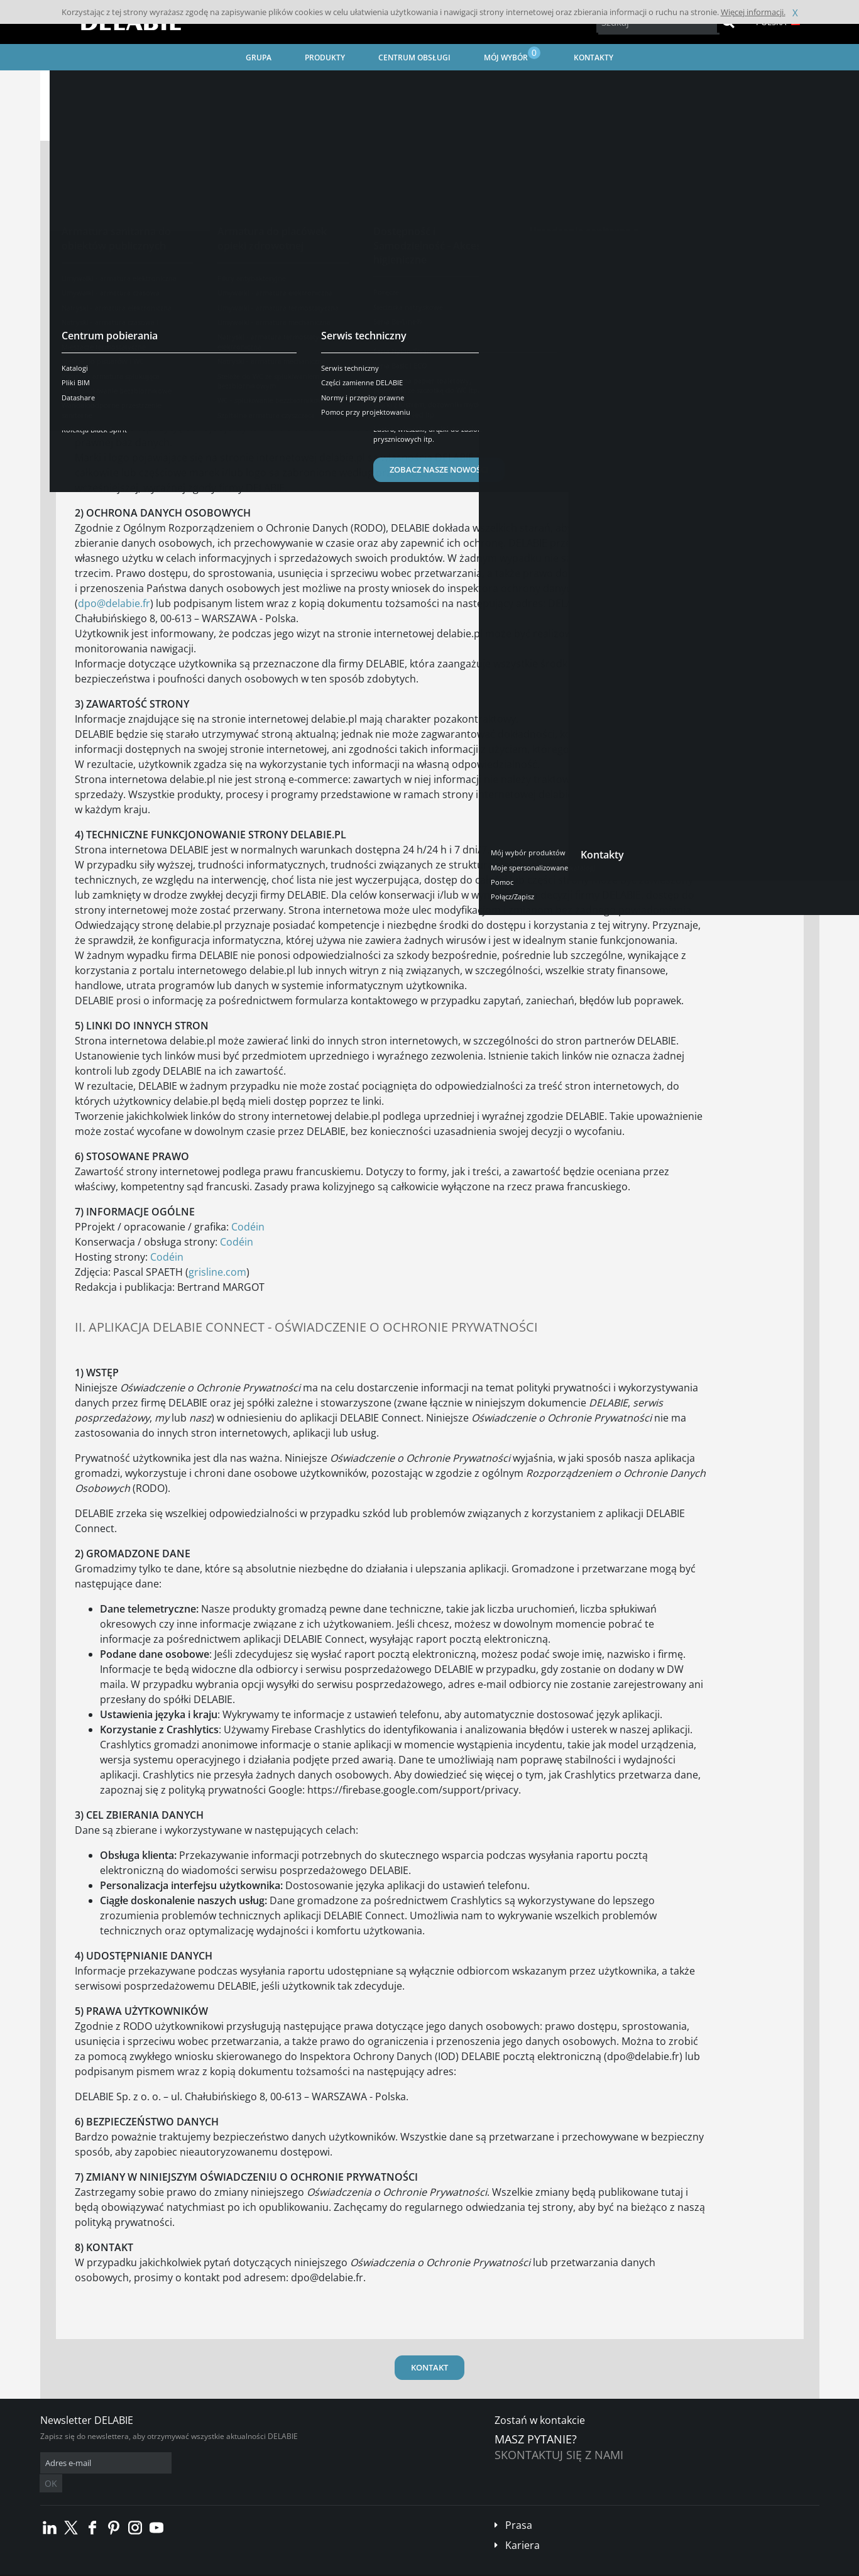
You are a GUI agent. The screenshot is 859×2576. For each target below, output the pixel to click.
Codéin (248, 1227)
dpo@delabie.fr (114, 603)
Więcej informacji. (753, 12)
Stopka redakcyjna (295, 2567)
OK (239, 2463)
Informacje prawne (223, 2567)
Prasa (518, 2506)
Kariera (522, 2526)
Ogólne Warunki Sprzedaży (139, 2567)
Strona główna (82, 85)
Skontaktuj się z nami (559, 2454)
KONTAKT (429, 2367)
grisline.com (217, 1272)
